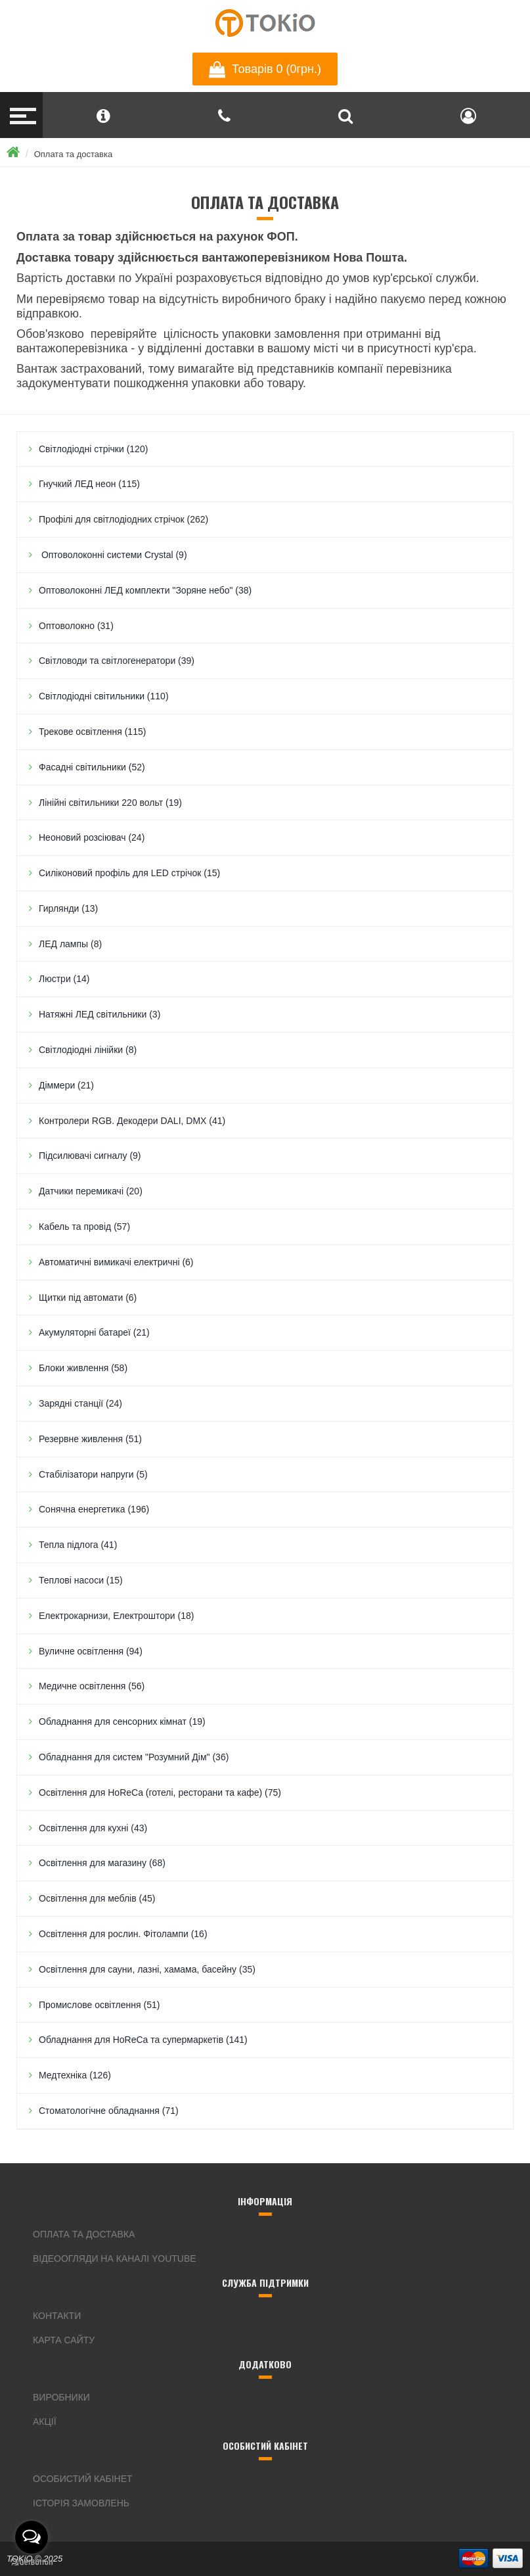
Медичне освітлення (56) (91, 1686)
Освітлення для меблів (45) (97, 1898)
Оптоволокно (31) (76, 626)
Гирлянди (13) (68, 908)
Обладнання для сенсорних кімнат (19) (122, 1721)
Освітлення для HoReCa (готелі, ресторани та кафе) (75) (160, 1792)
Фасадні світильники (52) (92, 767)
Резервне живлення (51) (90, 1439)
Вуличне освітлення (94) (91, 1651)
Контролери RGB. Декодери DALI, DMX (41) (132, 1120)
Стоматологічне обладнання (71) (109, 2110)
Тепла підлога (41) (78, 1544)
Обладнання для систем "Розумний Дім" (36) (134, 1757)
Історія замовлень (81, 2503)
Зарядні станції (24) (80, 1403)
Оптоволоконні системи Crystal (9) (113, 555)
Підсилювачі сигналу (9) (90, 1155)
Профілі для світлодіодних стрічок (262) (123, 519)
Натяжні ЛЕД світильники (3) (99, 1014)
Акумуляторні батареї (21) (94, 1332)
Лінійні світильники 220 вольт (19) (110, 802)
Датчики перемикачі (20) (91, 1191)
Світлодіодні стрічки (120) (93, 449)
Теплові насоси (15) (81, 1580)
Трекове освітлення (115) (92, 731)
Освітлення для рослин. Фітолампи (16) (123, 1934)
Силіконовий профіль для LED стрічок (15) (129, 873)
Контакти (57, 2315)
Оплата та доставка (73, 154)
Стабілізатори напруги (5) (93, 1474)
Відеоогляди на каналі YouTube (114, 2258)
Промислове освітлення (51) (99, 2005)
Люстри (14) (64, 978)
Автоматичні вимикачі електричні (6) (116, 1262)
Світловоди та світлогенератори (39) (116, 660)
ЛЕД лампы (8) (70, 944)
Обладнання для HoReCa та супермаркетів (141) (143, 2039)
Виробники (61, 2397)
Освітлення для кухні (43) (93, 1828)
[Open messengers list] (31, 2537)
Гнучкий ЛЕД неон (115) (89, 484)
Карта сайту (64, 2340)
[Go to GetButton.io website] (32, 2562)
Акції (44, 2421)
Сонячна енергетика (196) (94, 1509)
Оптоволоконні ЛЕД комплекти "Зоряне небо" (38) (145, 590)
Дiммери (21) (66, 1085)
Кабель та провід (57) (84, 1226)
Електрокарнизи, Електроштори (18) (116, 1615)
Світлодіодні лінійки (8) (88, 1049)
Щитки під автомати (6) (88, 1297)
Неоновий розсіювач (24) (91, 837)
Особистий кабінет (83, 2478)
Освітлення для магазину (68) (102, 1863)
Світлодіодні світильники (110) (104, 696)
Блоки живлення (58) (83, 1368)
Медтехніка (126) (75, 2075)
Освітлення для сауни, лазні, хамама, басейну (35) (147, 1969)
